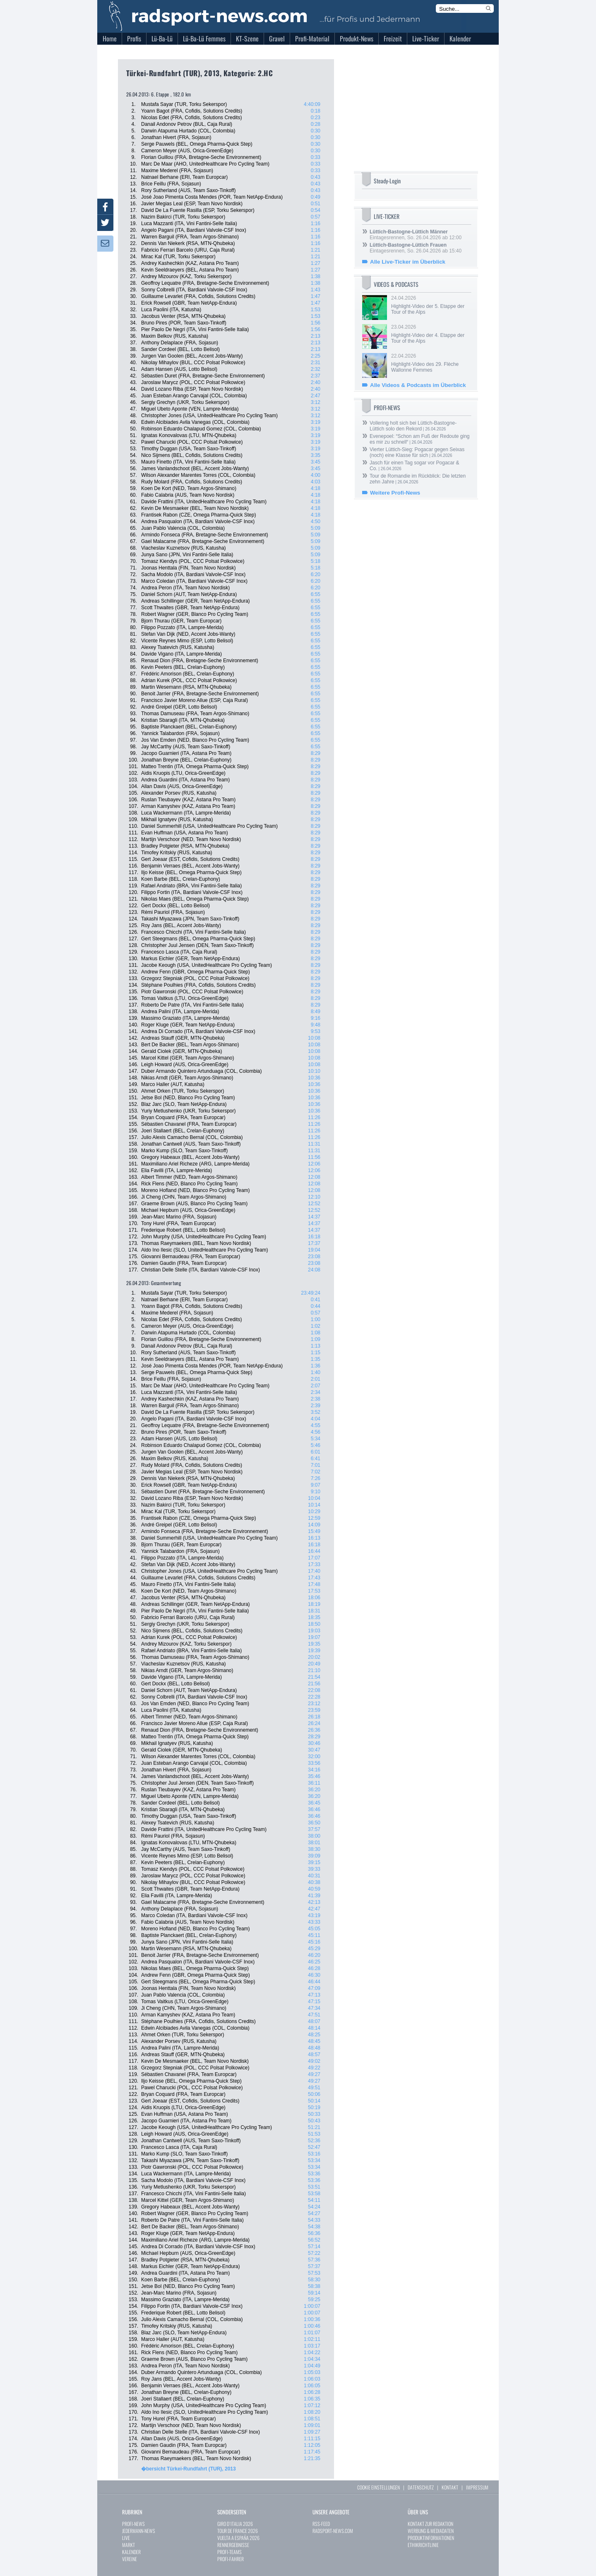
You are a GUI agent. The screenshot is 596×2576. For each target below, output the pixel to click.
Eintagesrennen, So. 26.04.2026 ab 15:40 (415, 248)
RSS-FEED (321, 2523)
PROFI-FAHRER (230, 2558)
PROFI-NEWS (133, 2523)
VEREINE (129, 2558)
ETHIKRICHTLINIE (423, 2544)
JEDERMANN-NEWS (138, 2530)
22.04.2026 (430, 363)
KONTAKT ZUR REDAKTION (430, 2523)
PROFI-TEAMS (229, 2551)
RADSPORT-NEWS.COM (332, 2530)
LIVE (126, 2537)
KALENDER (131, 2551)
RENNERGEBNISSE (233, 2544)
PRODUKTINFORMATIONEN (431, 2537)
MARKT (128, 2544)
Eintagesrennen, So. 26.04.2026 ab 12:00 (415, 234)
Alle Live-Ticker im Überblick (407, 262)
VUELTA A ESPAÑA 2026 (238, 2537)
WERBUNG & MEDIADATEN (431, 2530)
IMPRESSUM (477, 2487)
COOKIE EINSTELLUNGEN (378, 2487)
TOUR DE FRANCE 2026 (237, 2530)
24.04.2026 (430, 305)
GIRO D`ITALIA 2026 (235, 2523)
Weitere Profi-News (395, 493)
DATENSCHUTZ (421, 2487)
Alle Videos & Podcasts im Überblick (418, 385)
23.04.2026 (430, 334)
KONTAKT (450, 2487)
